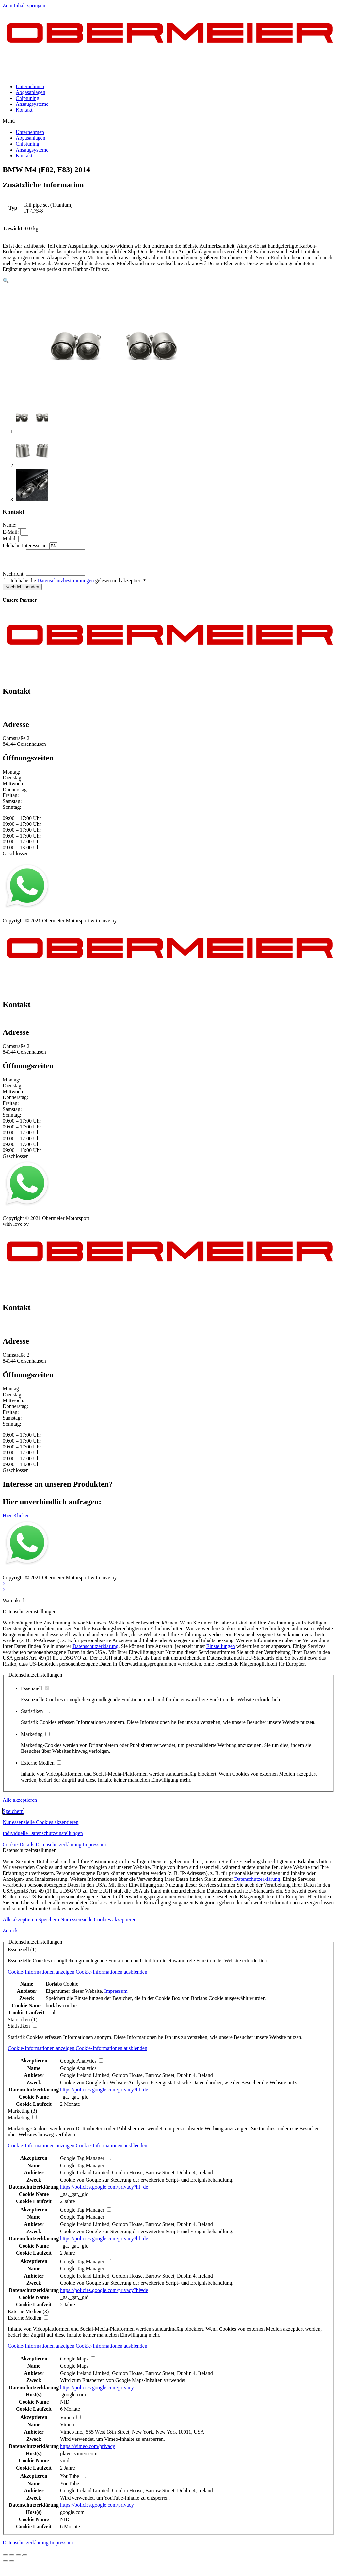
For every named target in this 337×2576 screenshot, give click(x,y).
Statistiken (35, 1716)
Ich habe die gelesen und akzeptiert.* (78, 585)
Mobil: (10, 538)
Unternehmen (30, 86)
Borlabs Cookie (62, 1989)
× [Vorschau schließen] (4, 1588)
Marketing (35, 1739)
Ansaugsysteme (32, 104)
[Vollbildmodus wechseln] (18, 2560)
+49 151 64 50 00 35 (24, 709)
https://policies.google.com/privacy (97, 2392)
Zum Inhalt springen (24, 5)
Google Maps (74, 2371)
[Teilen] (11, 2560)
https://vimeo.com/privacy (87, 2451)
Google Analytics (78, 2073)
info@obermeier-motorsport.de (35, 715)
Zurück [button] (10, 1935)
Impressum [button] (94, 1849)
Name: (10, 525)
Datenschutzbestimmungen (65, 585)
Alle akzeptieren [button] (20, 1805)
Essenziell (35, 1693)
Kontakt (24, 110)
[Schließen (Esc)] (5, 2560)
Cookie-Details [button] (19, 1849)
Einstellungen (220, 1651)
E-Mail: (11, 532)
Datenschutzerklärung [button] (59, 1849)
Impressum (14, 919)
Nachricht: (14, 579)
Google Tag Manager (82, 2170)
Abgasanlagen (30, 92)
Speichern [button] (13, 1816)
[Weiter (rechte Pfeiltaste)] (11, 2566)
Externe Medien (41, 1767)
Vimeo (67, 2429)
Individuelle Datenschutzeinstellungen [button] (43, 1838)
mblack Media (133, 925)
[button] (168, 121)
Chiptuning (27, 98)
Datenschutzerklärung (95, 1651)
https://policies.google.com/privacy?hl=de (104, 2094)
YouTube (69, 2488)
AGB (67, 919)
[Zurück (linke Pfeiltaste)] (5, 2566)
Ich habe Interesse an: (26, 545)
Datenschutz (44, 919)
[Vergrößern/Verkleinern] (24, 2560)
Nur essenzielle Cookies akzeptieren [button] (40, 1827)
